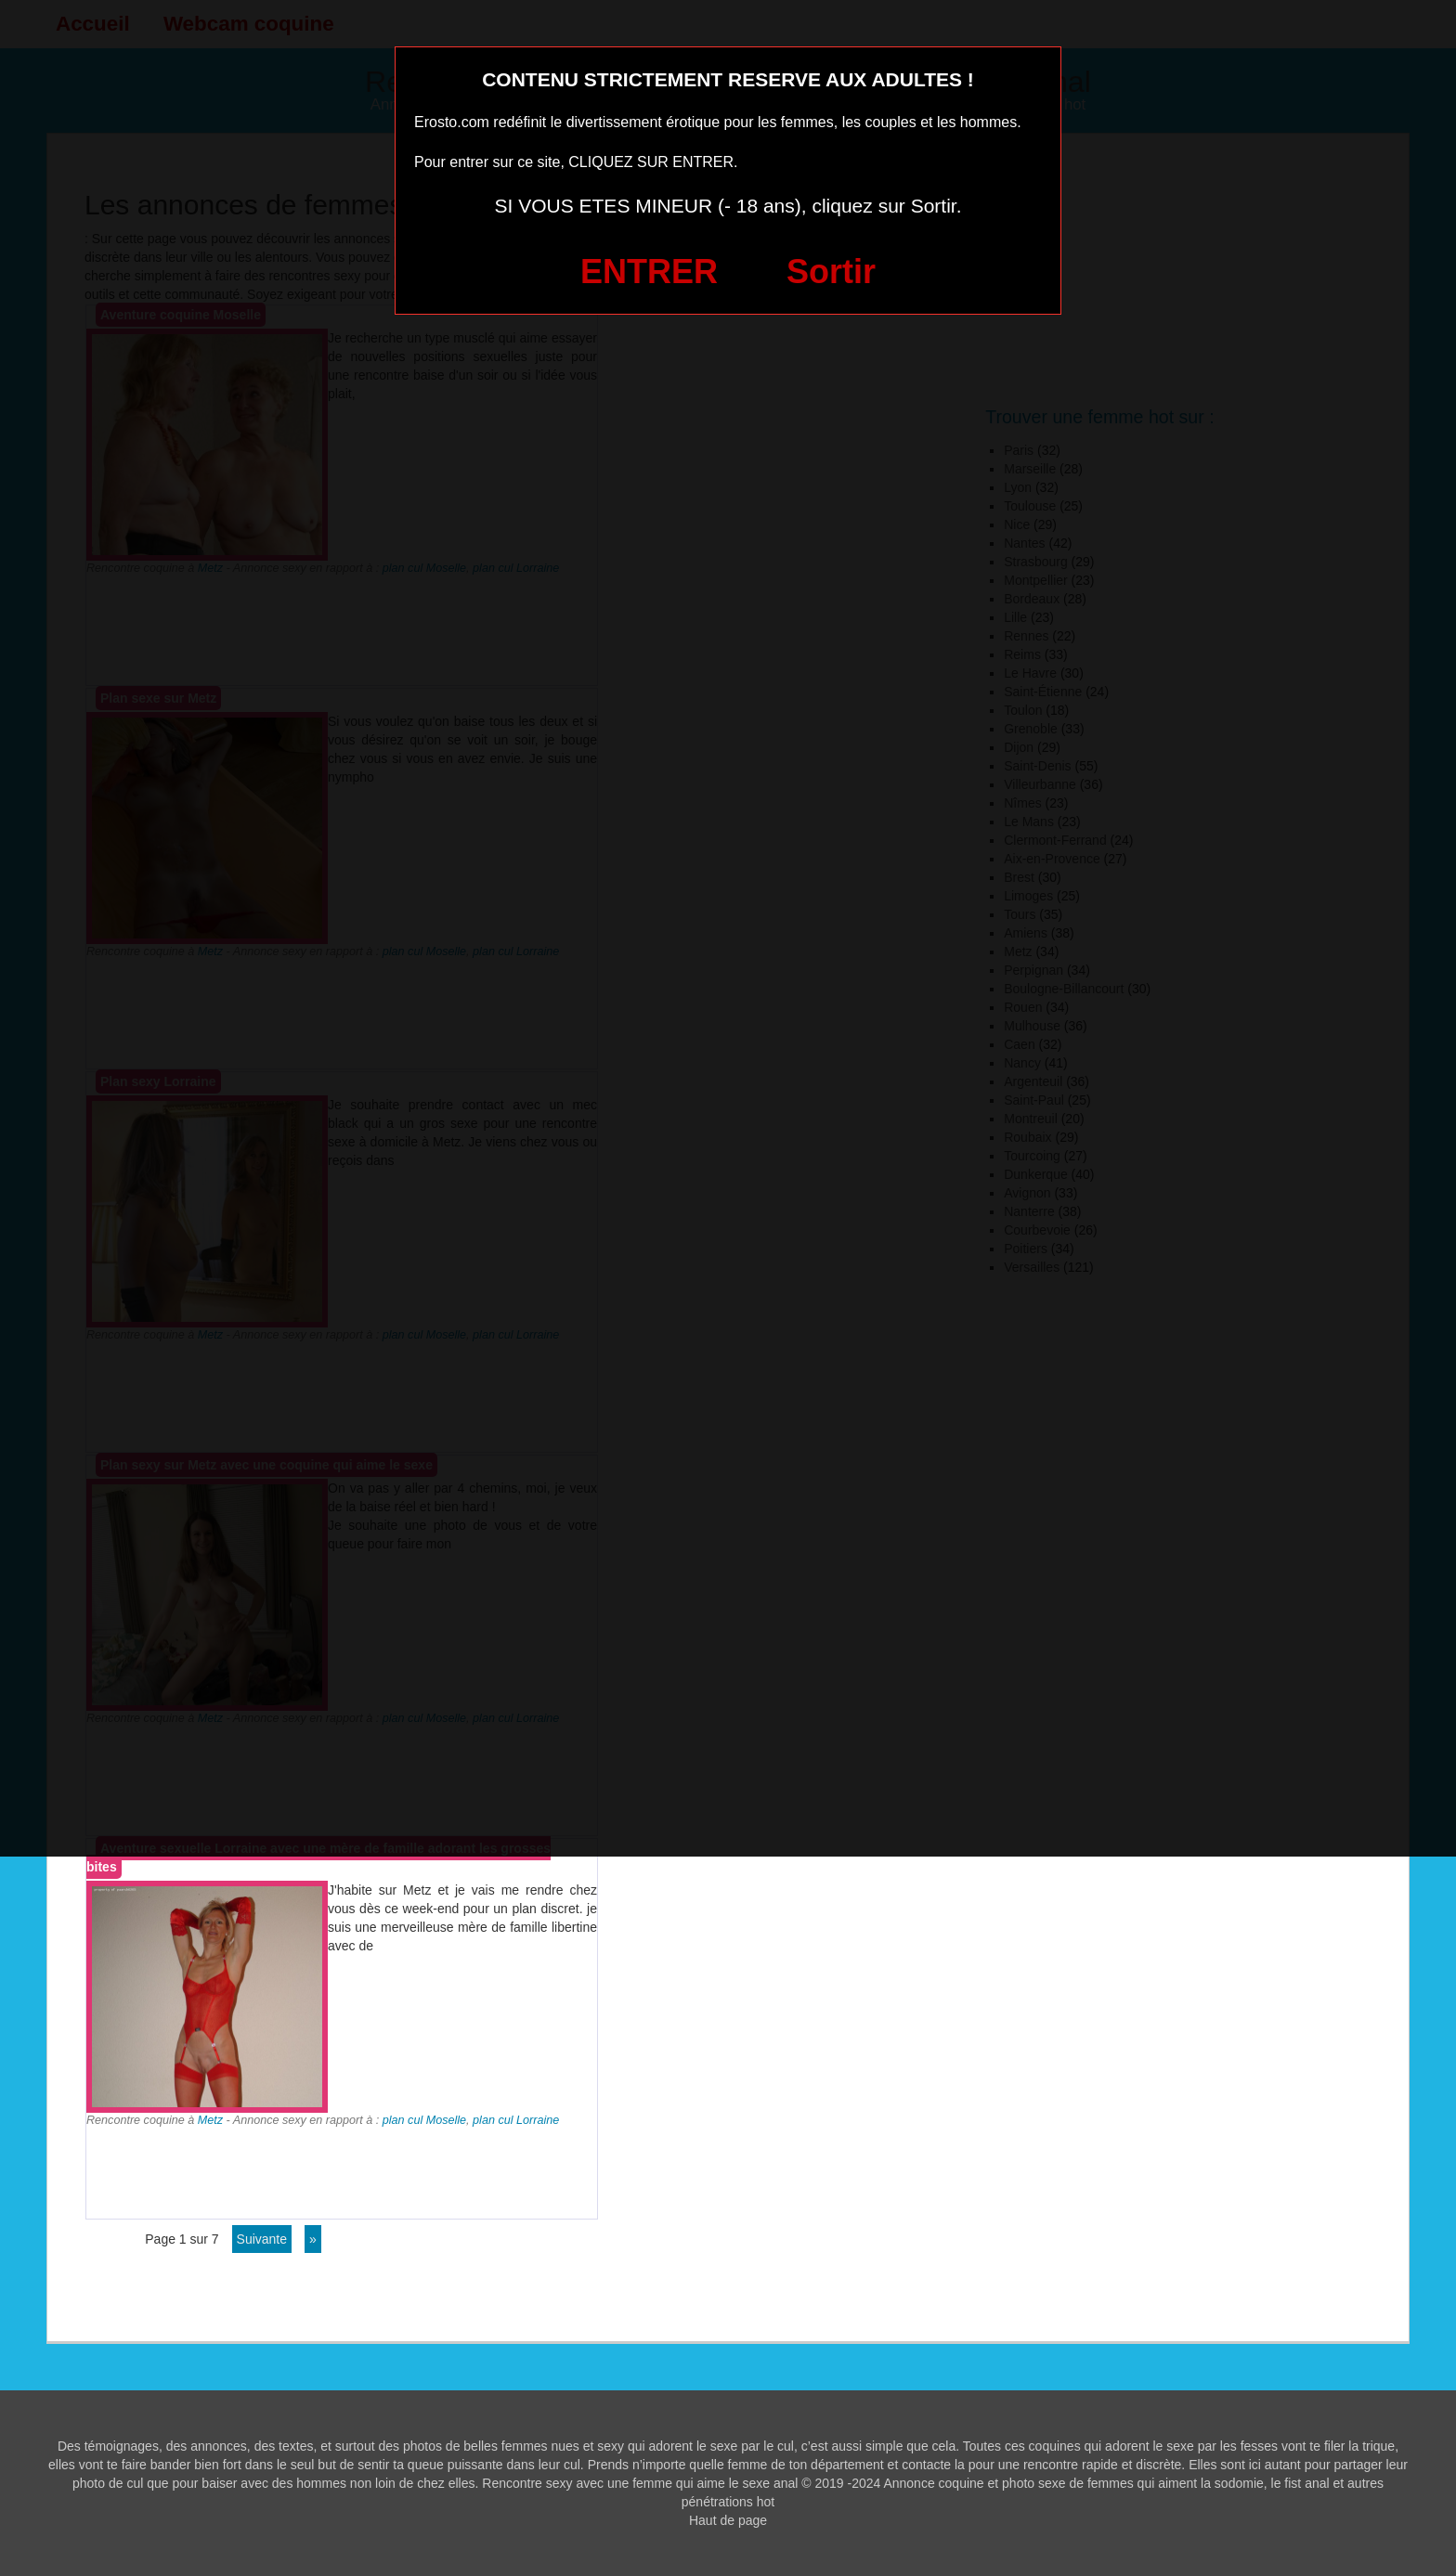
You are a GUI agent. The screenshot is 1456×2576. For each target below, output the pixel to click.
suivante (262, 2239)
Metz (210, 2120)
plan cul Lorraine (516, 2120)
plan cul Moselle (424, 2120)
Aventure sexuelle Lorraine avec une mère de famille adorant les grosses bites (318, 1857)
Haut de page (728, 2520)
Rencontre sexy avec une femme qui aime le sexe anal (640, 2483)
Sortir (831, 271)
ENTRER (649, 271)
